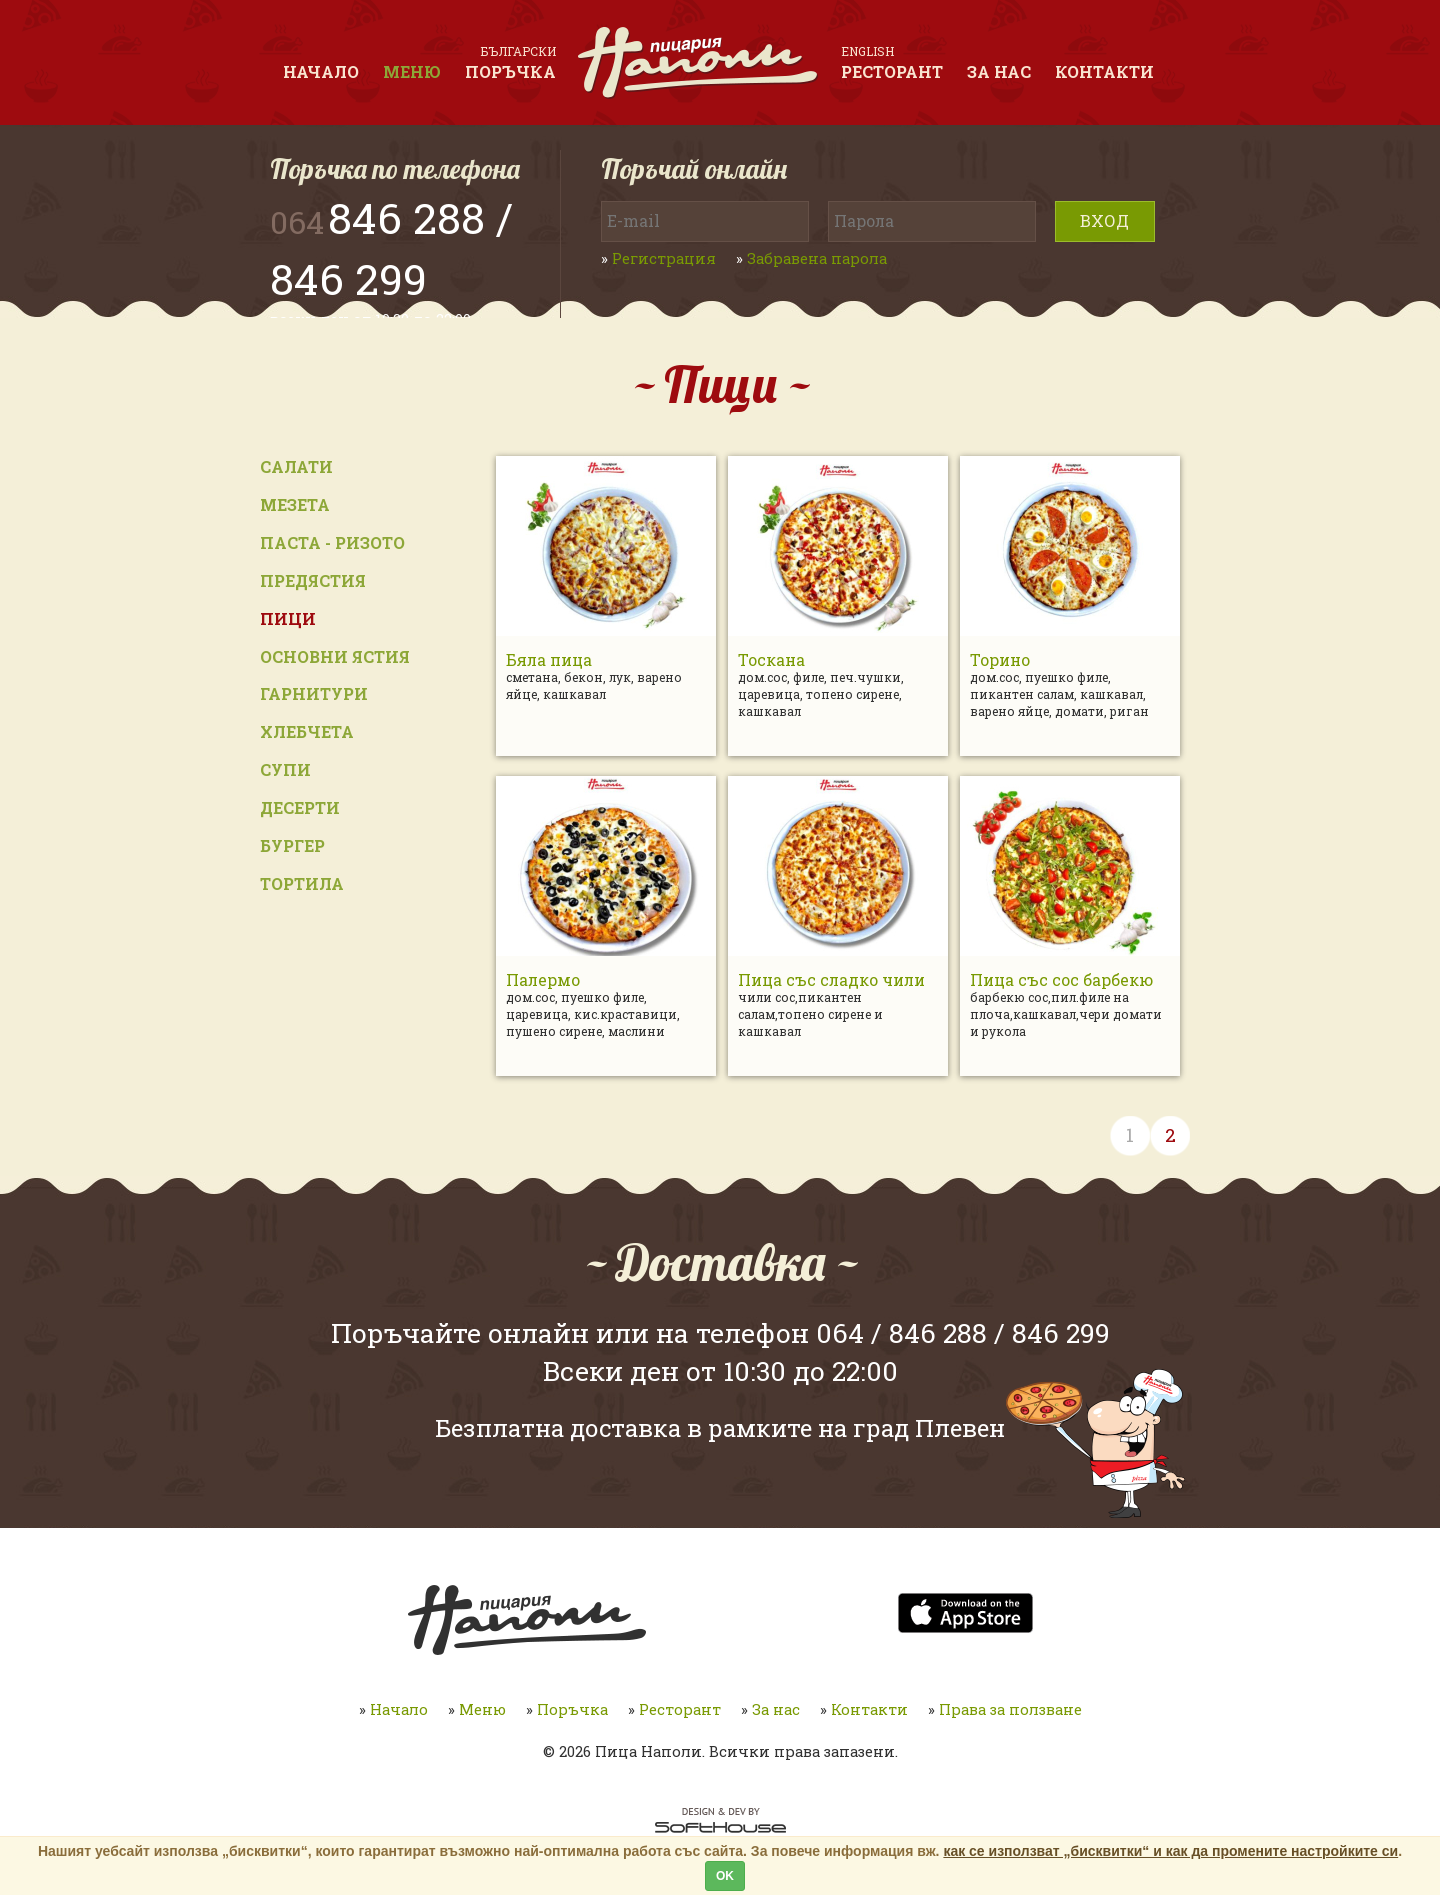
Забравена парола (817, 258)
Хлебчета (307, 731)
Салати (296, 466)
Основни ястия (335, 656)
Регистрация (664, 258)
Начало (321, 71)
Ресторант (892, 71)
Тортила (302, 883)
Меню (412, 71)
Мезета (295, 504)
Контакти (1104, 71)
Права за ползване (1010, 1709)
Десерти (300, 807)
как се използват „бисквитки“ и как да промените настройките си (1170, 1851)
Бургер (292, 845)
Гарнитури (314, 693)
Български (518, 51)
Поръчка (510, 71)
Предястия (313, 580)
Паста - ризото (332, 542)
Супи (285, 769)
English (867, 51)
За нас (999, 71)
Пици (288, 618)
